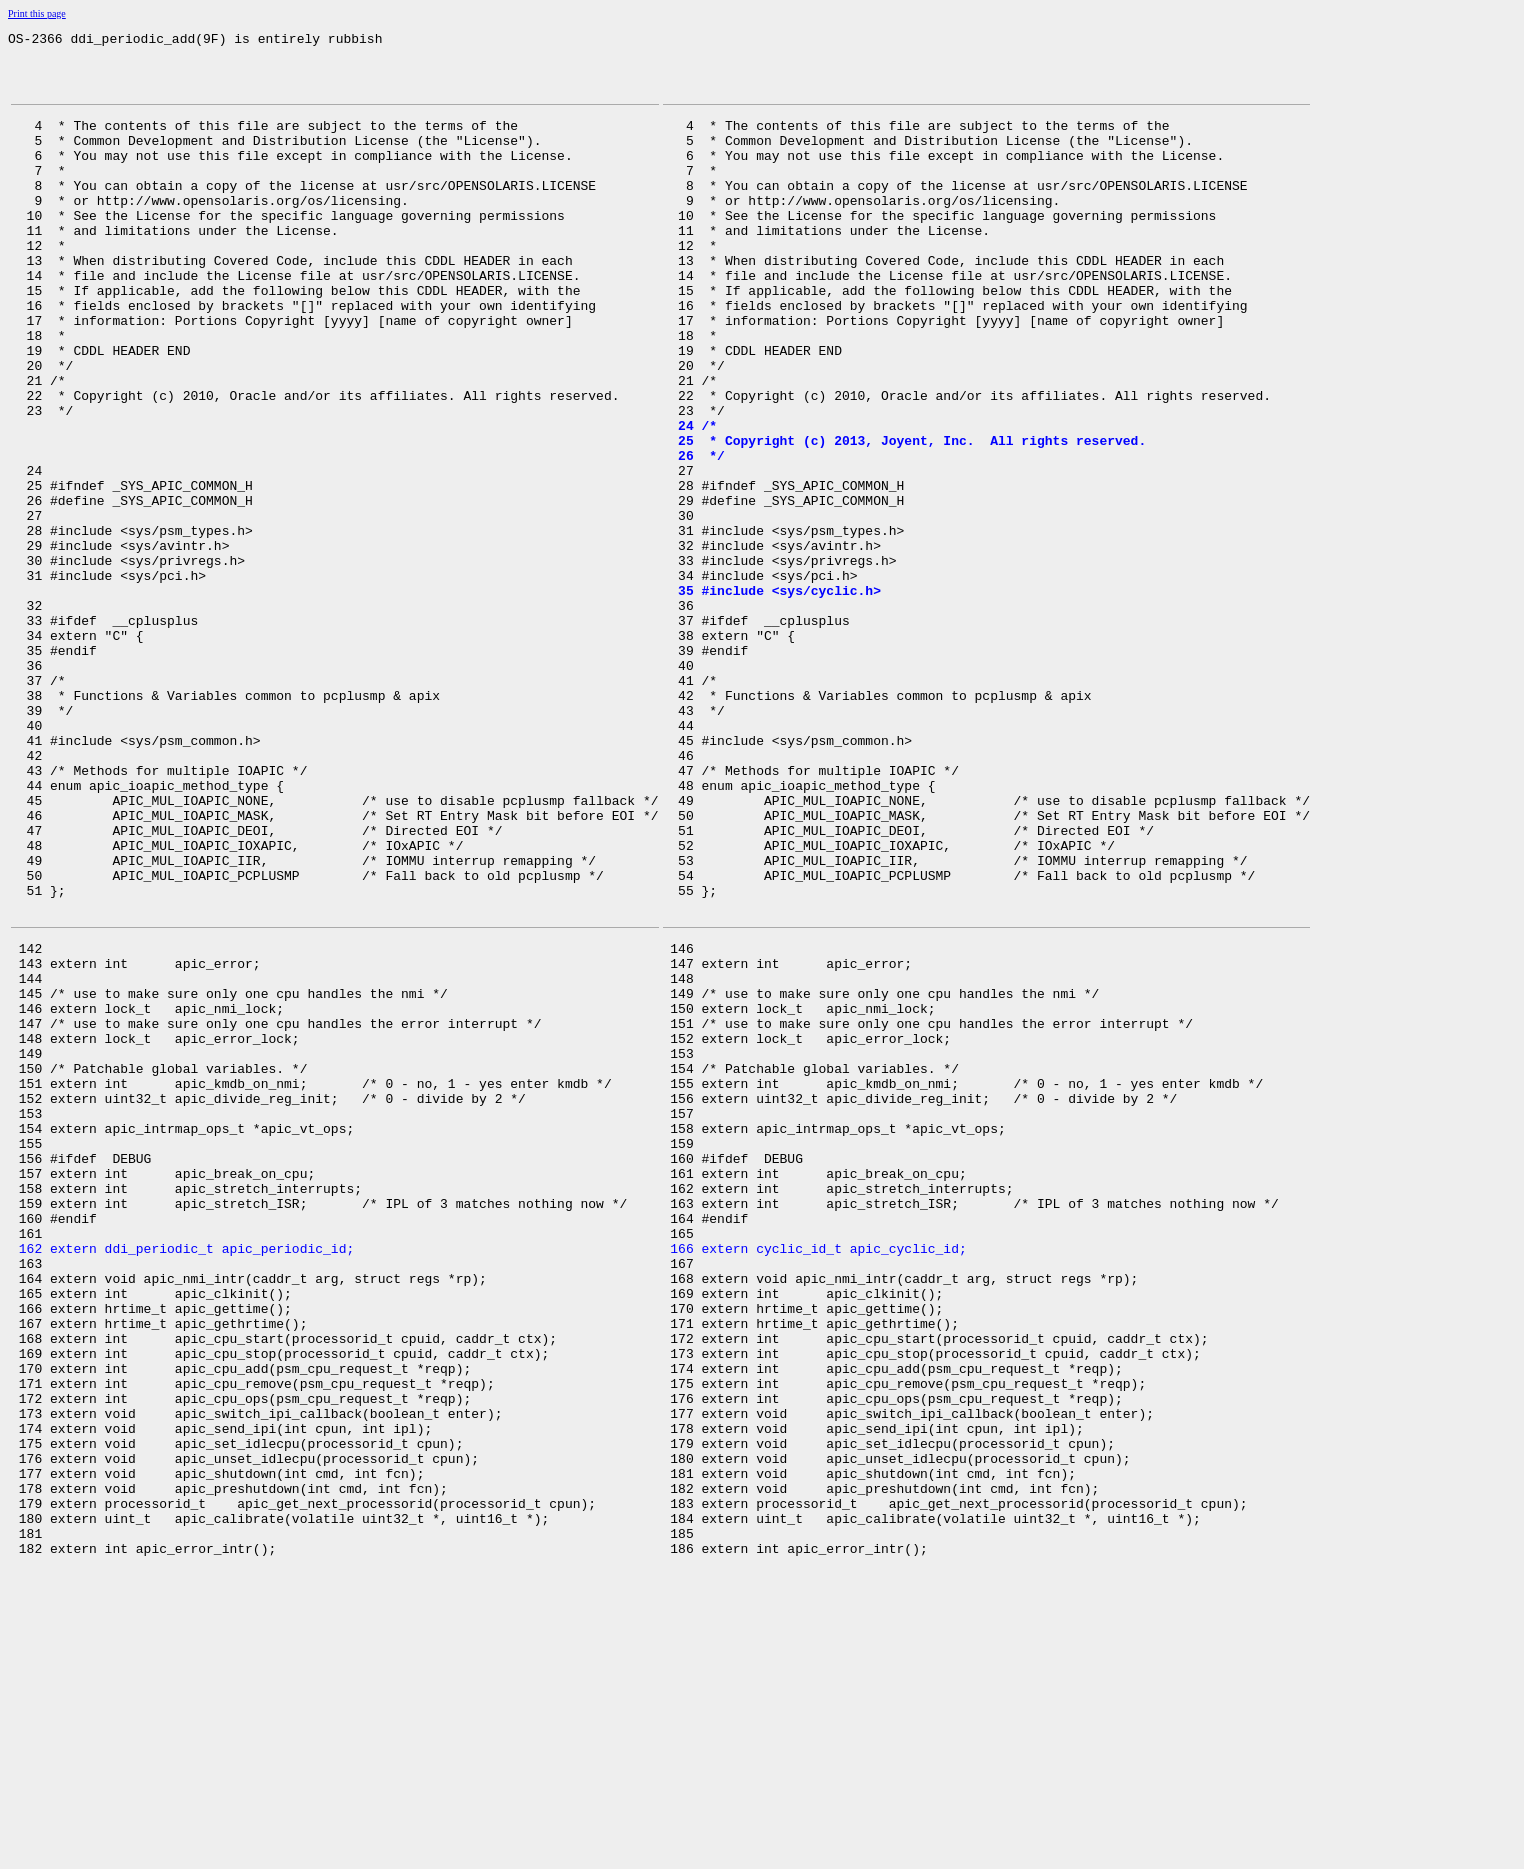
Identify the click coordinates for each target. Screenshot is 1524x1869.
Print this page (37, 13)
